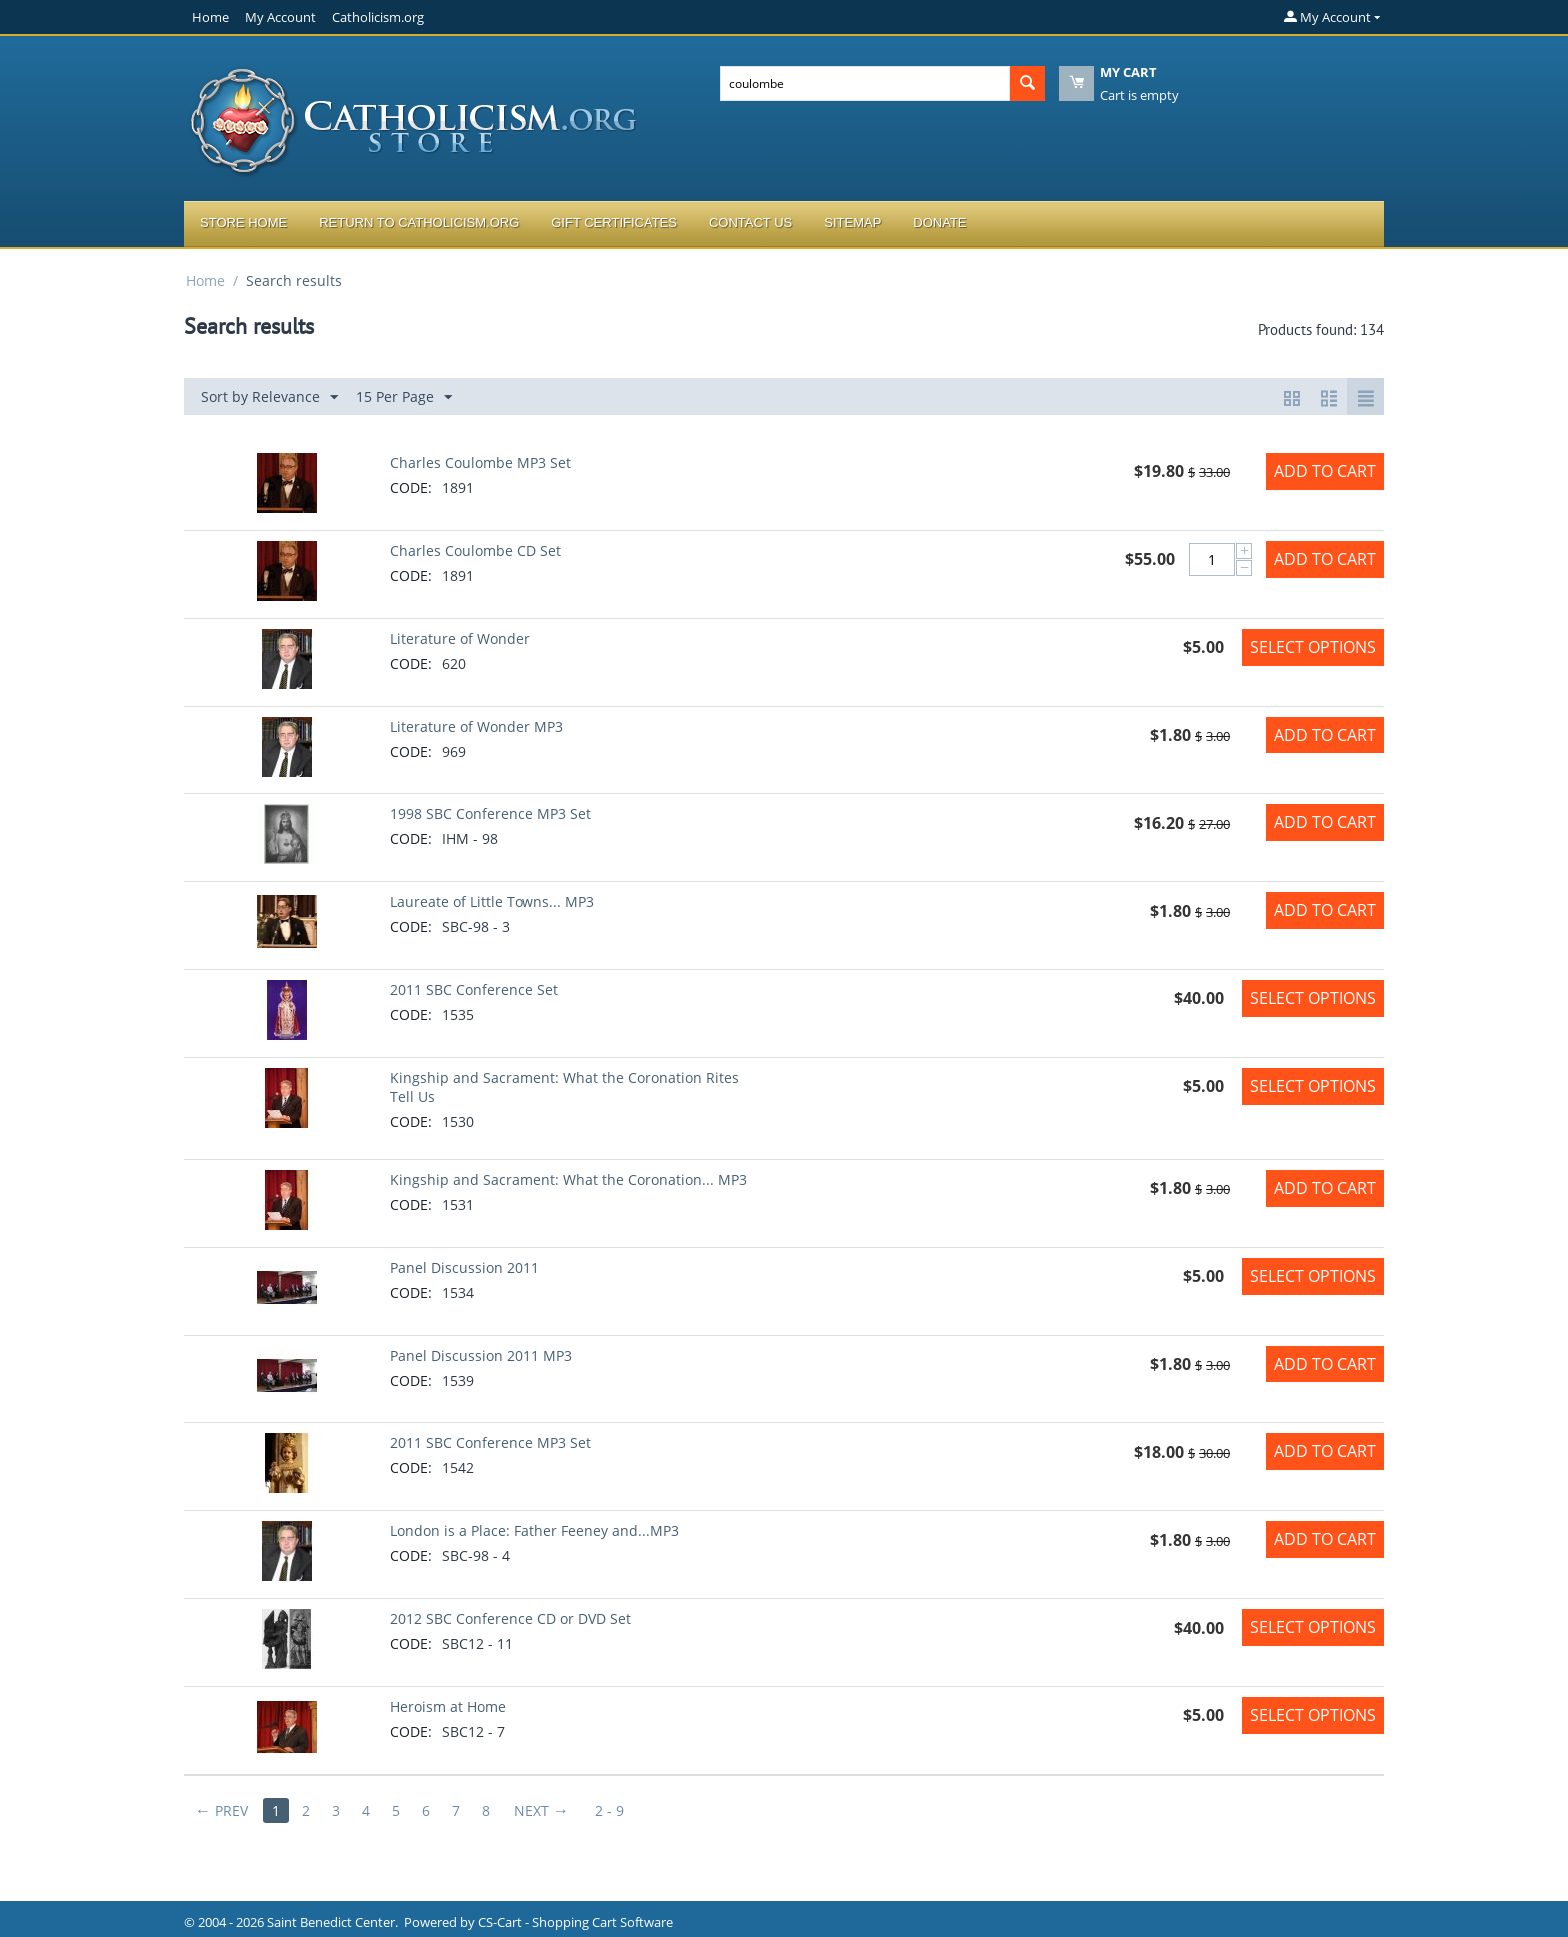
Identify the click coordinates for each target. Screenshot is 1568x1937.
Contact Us (750, 222)
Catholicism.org (378, 17)
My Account (280, 17)
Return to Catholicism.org (419, 222)
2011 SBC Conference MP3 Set (490, 1442)
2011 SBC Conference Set (474, 989)
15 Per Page (404, 397)
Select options (1313, 647)
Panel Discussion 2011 (464, 1267)
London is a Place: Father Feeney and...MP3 (534, 1530)
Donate (939, 222)
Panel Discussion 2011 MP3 (481, 1355)
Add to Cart (1325, 471)
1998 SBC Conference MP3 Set (490, 813)
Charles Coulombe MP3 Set (480, 462)
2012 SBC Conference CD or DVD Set (510, 1618)
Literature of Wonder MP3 (476, 726)
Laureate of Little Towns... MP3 (492, 901)
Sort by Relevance (269, 397)
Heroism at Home (448, 1706)
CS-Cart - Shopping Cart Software (575, 1922)
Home (210, 17)
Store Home (243, 222)
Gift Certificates (614, 222)
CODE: (411, 487)
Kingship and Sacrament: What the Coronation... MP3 (568, 1179)
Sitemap (852, 222)
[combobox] (865, 83)
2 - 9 (609, 1810)
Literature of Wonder (460, 638)
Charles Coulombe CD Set (475, 550)
